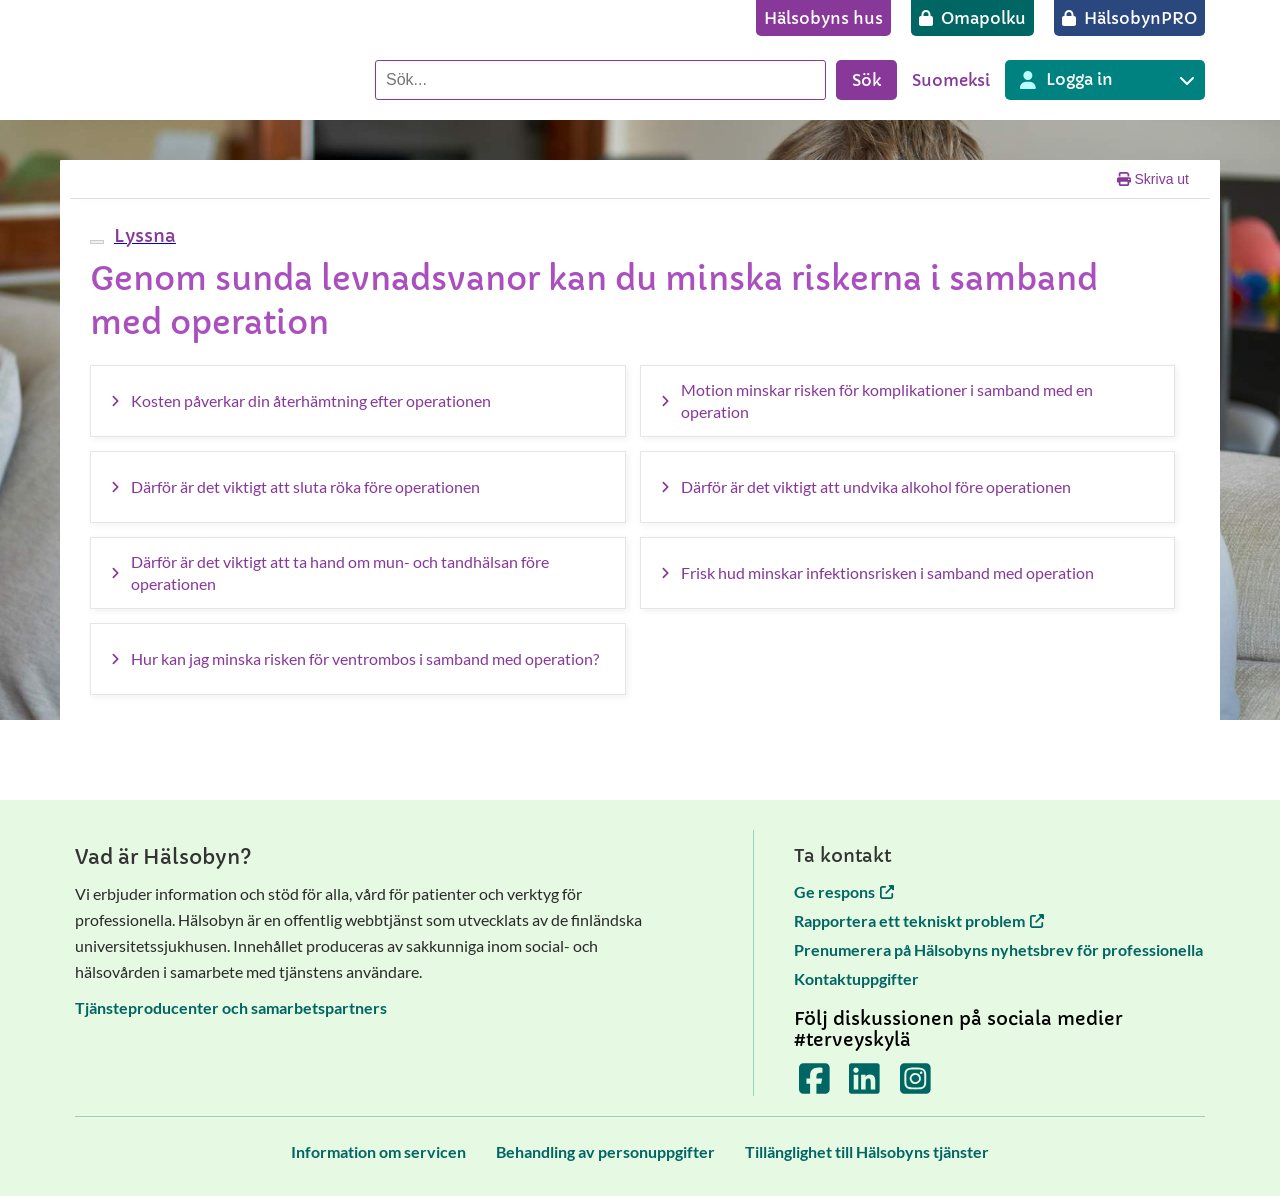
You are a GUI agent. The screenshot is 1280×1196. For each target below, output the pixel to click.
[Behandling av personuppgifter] (605, 1151)
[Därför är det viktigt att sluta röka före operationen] (358, 487)
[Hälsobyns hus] (823, 18)
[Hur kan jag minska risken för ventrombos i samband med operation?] (358, 659)
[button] (142, 235)
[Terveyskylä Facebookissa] (814, 1084)
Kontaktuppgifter (856, 978)
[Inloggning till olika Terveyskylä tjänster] (1105, 80)
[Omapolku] (972, 18)
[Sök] (600, 80)
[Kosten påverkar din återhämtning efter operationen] (358, 401)
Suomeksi (951, 80)
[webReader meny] (97, 242)
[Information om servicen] (378, 1151)
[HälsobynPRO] (1129, 18)
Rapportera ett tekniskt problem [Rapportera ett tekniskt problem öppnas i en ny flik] (919, 920)
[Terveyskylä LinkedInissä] (864, 1084)
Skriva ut (1153, 179)
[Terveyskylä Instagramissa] (915, 1084)
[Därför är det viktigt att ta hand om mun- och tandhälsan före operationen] (358, 573)
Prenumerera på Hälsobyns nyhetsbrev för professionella (998, 949)
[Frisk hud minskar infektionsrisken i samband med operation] (908, 573)
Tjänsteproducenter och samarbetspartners (231, 1007)
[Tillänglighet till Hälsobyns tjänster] (867, 1151)
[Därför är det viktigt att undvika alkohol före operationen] (908, 487)
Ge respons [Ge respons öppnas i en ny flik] (844, 891)
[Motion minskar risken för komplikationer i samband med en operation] (908, 401)
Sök (866, 80)
